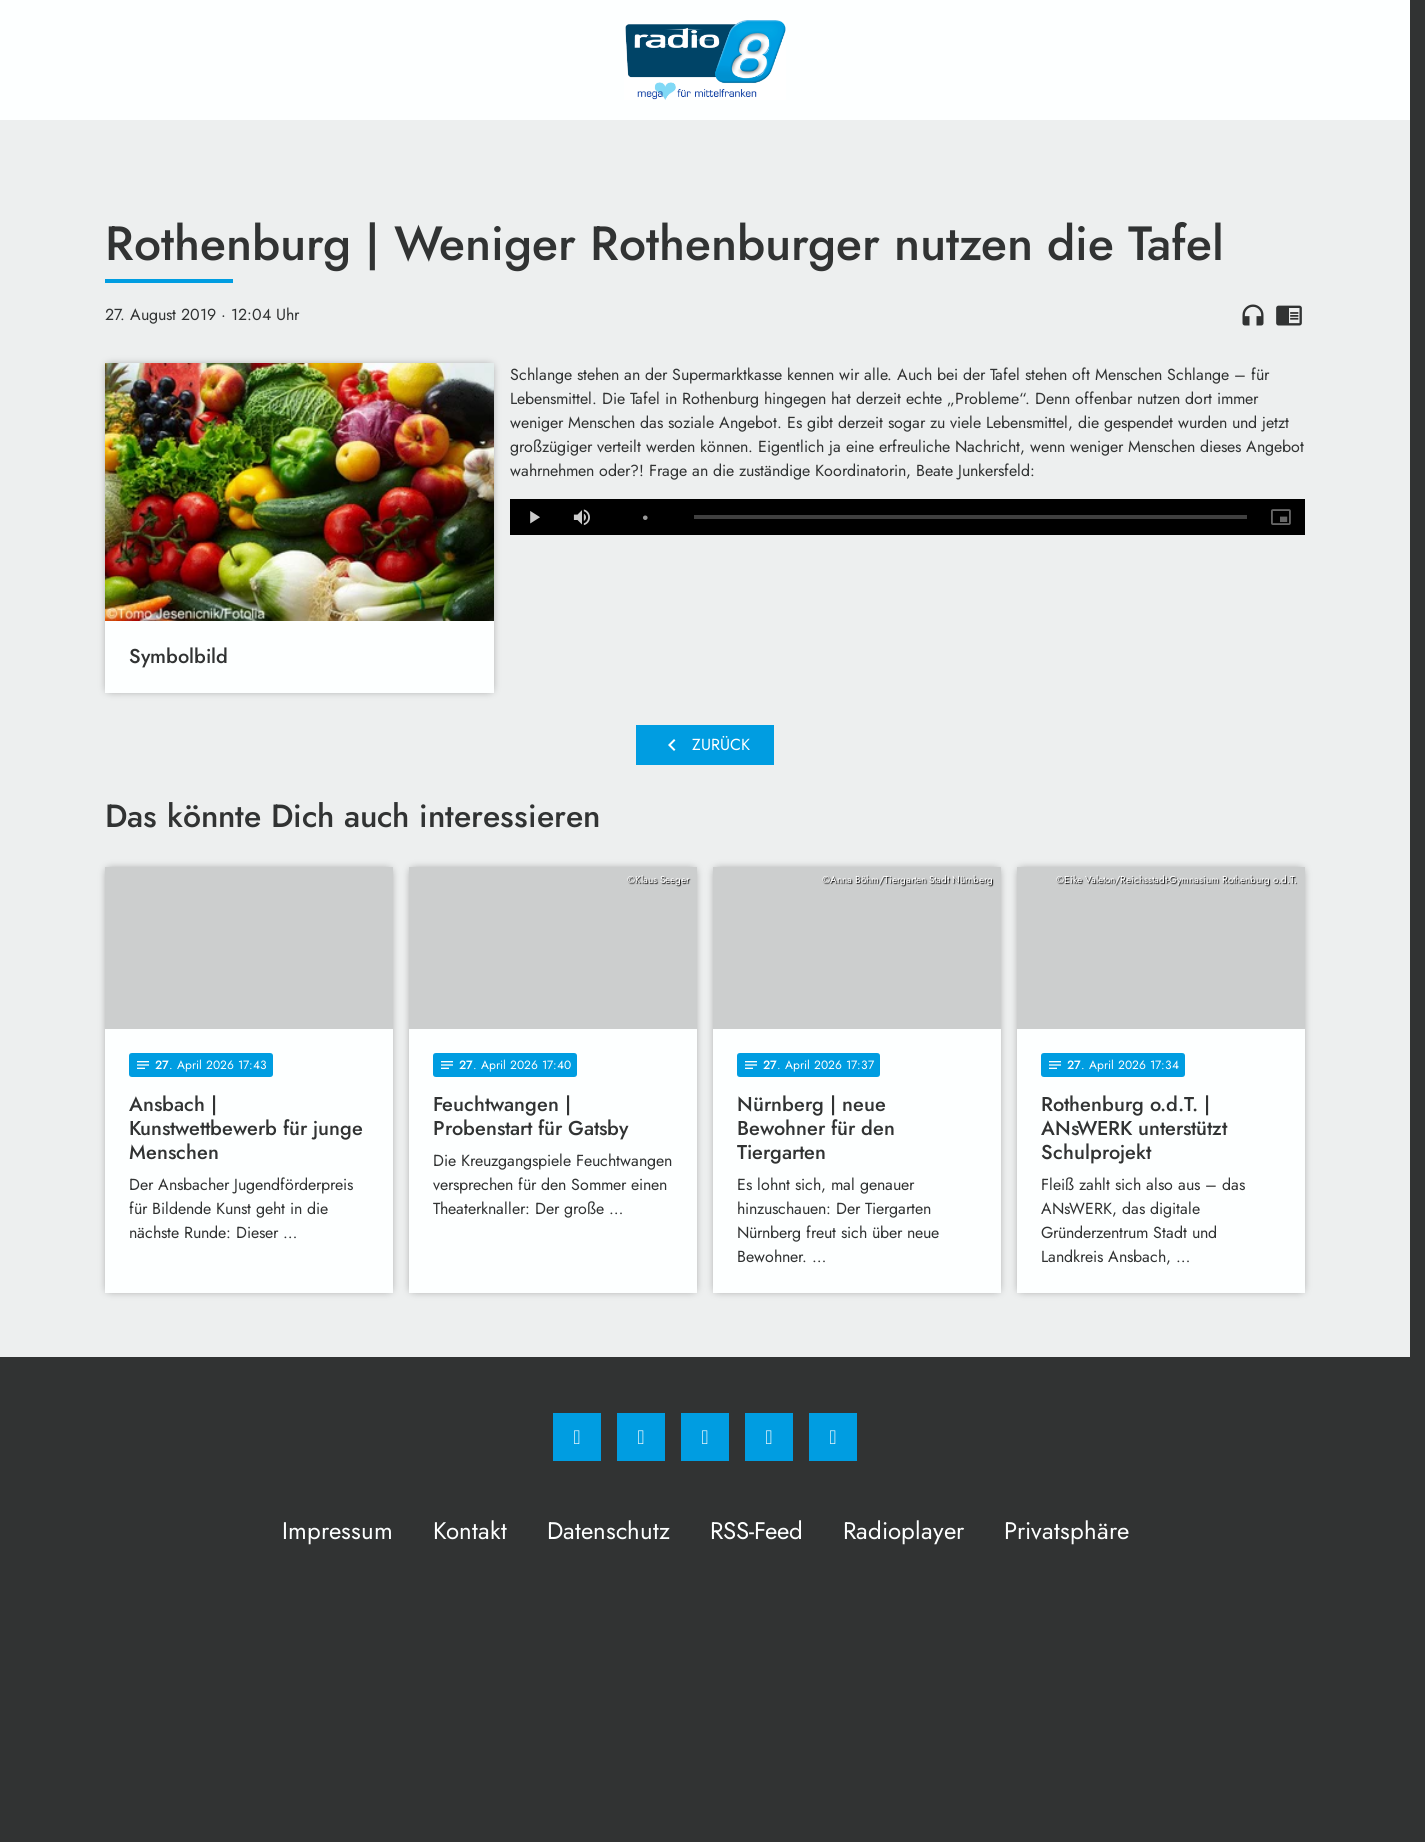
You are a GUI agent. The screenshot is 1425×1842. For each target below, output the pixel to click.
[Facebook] (577, 1437)
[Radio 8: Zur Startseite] (705, 60)
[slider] (970, 517)
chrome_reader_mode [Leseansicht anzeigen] (1289, 315)
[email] (833, 1437)
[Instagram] (641, 1437)
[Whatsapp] (705, 1437)
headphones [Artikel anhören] (1253, 315)
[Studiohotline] (769, 1437)
